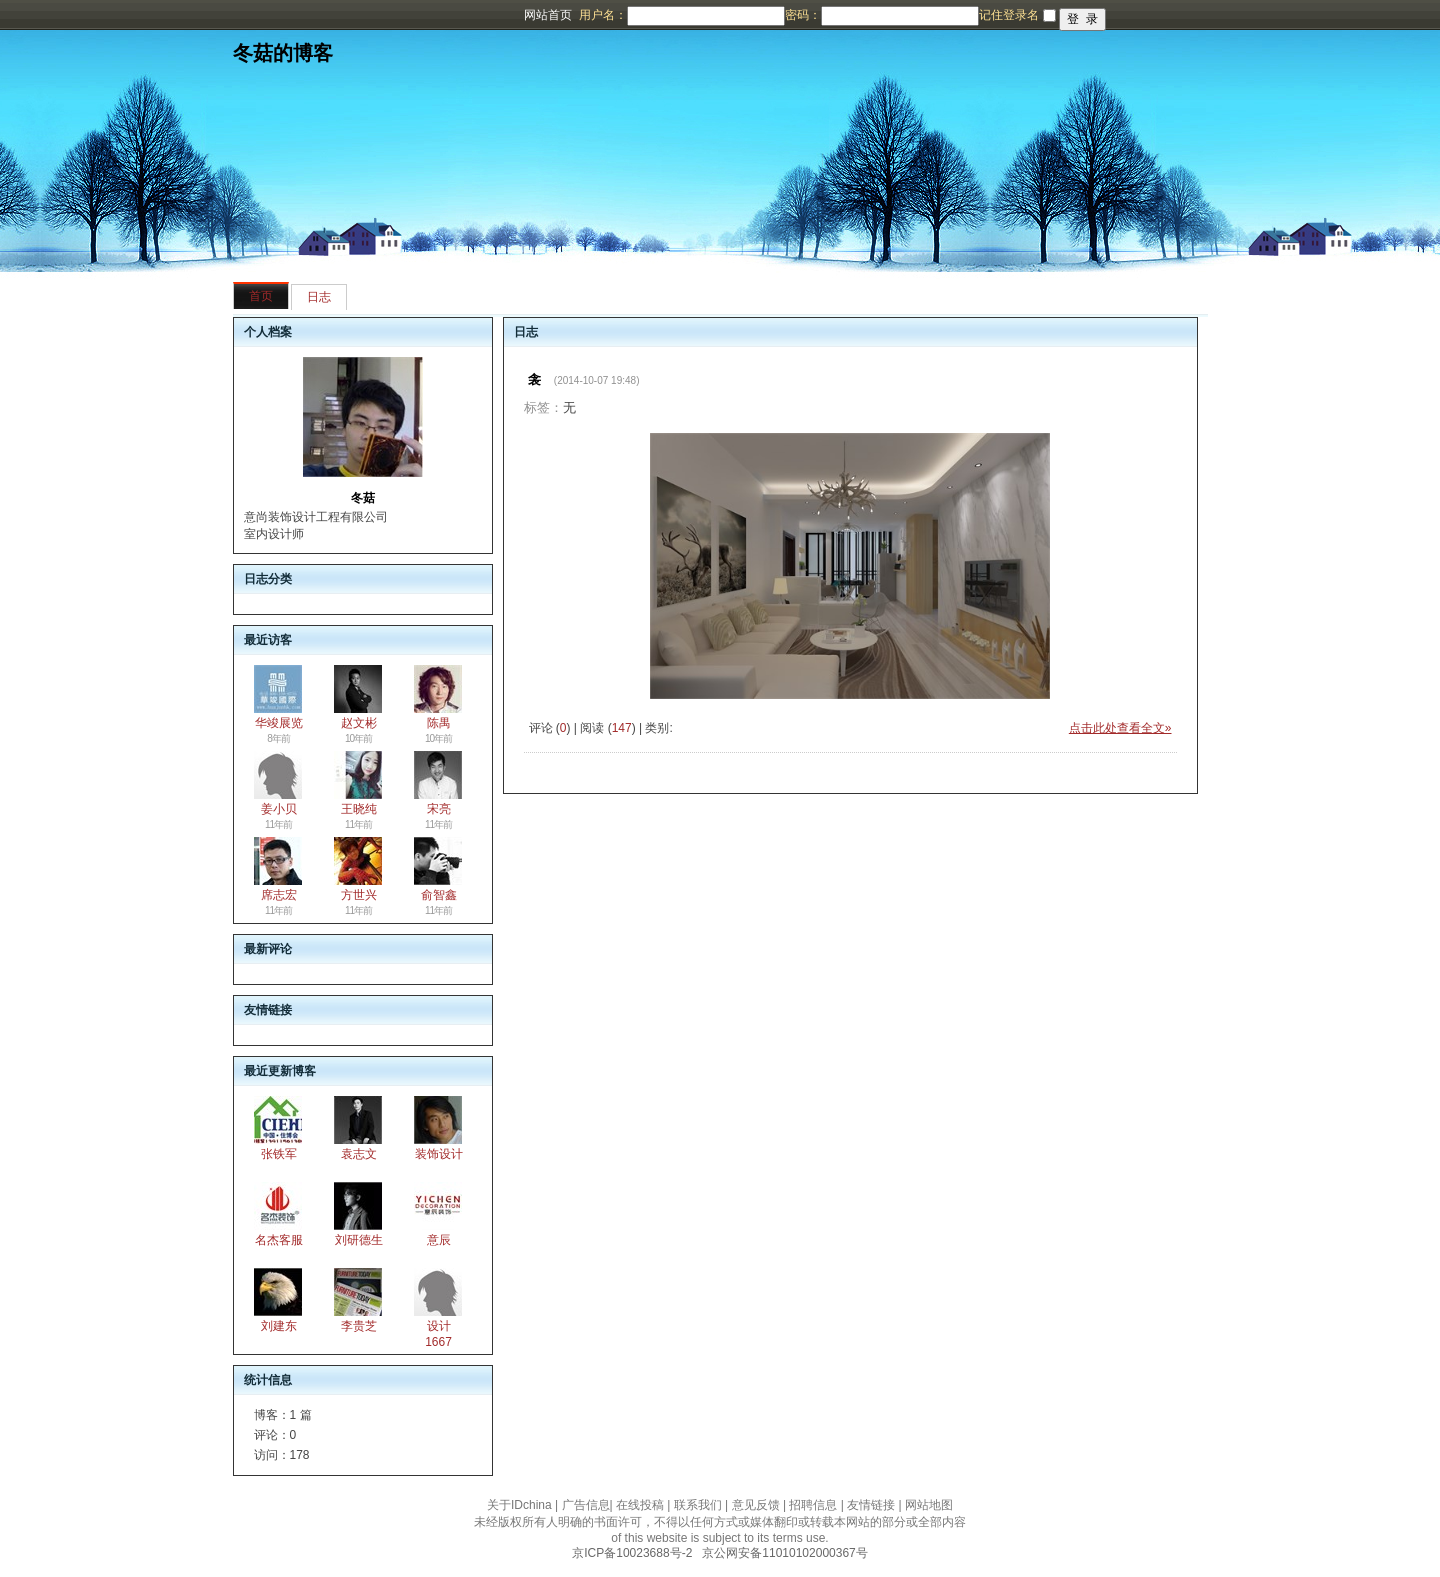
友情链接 (871, 1505)
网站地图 (929, 1505)
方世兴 (359, 895)
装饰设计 (439, 1154)
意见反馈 (756, 1505)
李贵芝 (359, 1326)
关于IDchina (519, 1505)
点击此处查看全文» (1120, 728)
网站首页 (548, 15)
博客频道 (95, 15)
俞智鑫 (439, 895)
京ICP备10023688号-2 (632, 1553)
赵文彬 (359, 723)
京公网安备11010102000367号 (784, 1553)
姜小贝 (279, 809)
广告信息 (586, 1505)
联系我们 (698, 1505)
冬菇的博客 (283, 53)
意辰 (439, 1240)
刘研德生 (359, 1240)
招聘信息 (813, 1505)
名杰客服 (279, 1240)
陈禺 (439, 723)
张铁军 (279, 1154)
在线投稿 (640, 1505)
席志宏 (279, 895)
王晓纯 (359, 809)
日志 (319, 297)
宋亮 (439, 809)
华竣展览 (279, 723)
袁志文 (359, 1154)
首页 (261, 296)
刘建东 (279, 1326)
